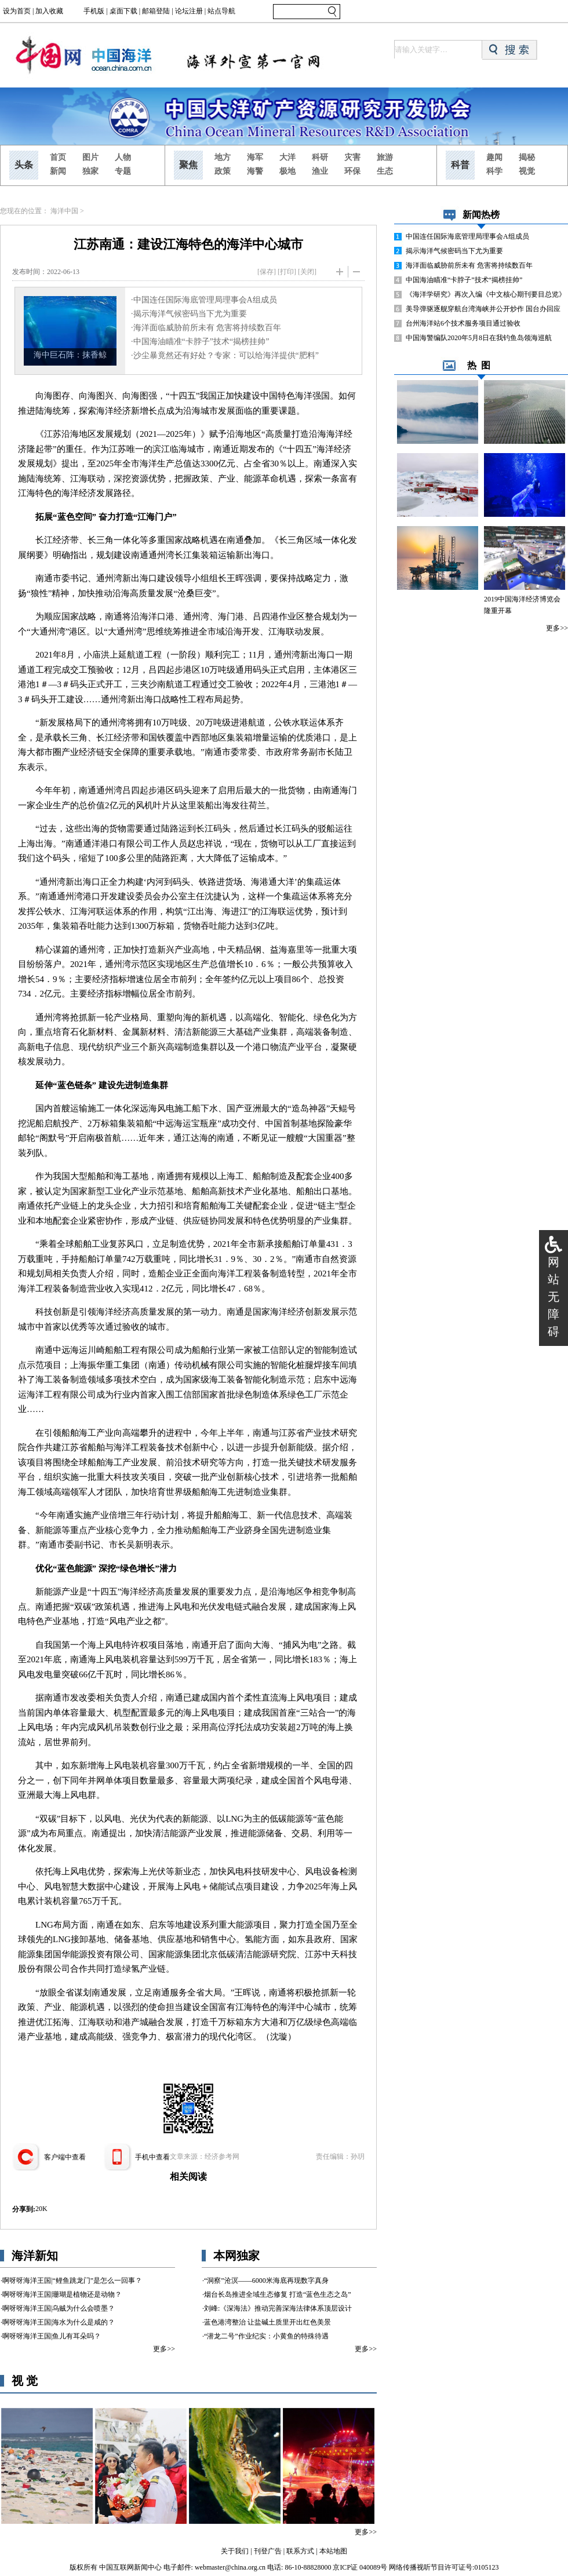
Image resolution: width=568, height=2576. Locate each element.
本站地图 (333, 2551)
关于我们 (235, 2551)
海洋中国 (64, 211)
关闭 (307, 272)
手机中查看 (152, 2157)
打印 (287, 272)
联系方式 (300, 2551)
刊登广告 (268, 2551)
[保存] (266, 272)
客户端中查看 (65, 2157)
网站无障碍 (553, 1297)
